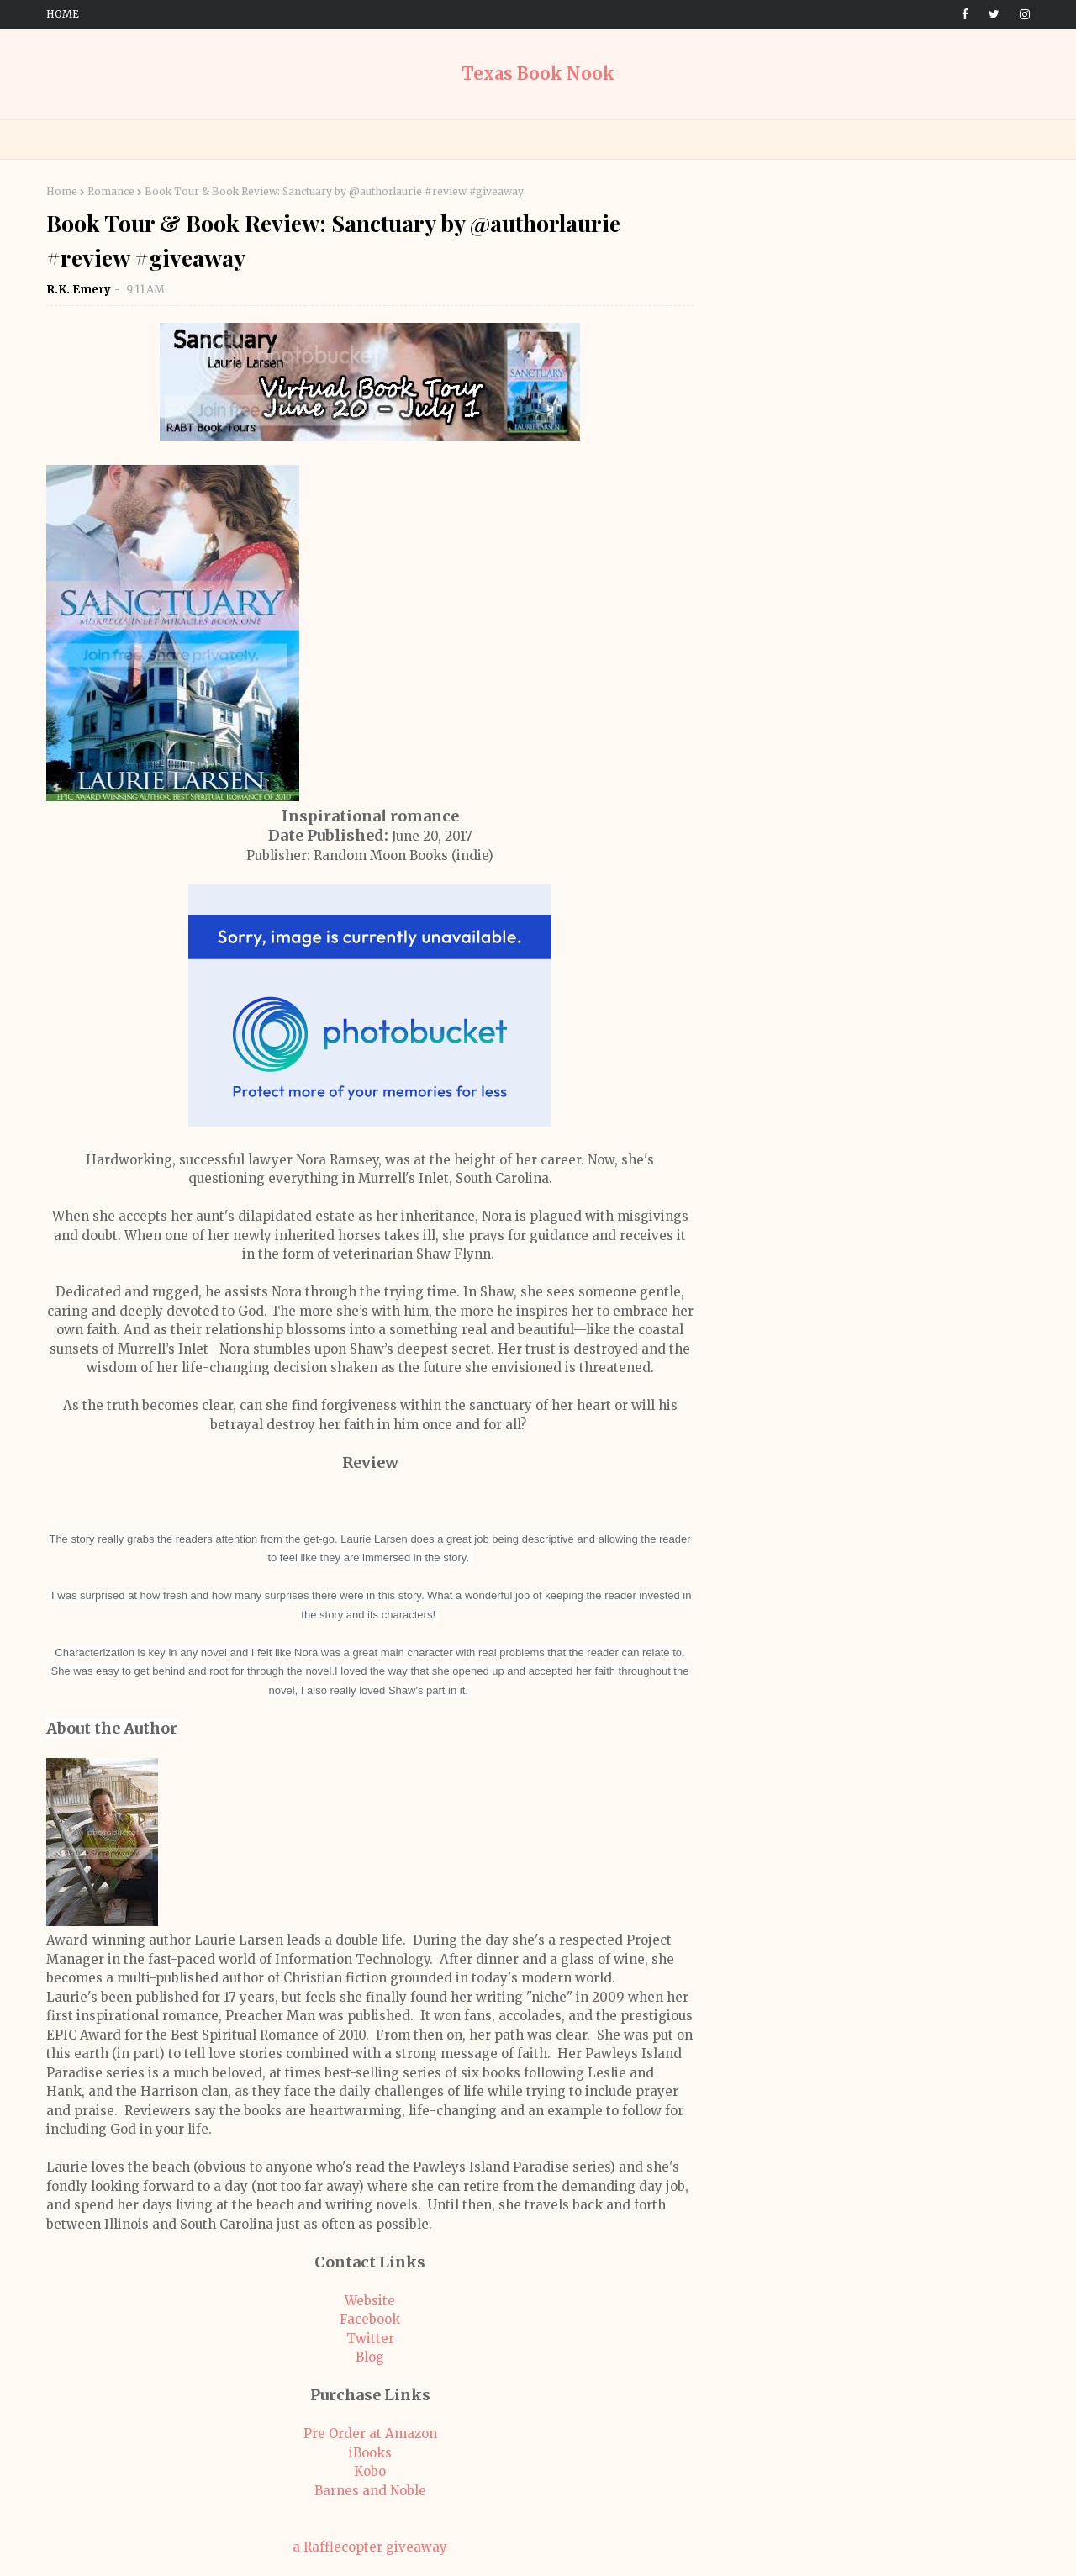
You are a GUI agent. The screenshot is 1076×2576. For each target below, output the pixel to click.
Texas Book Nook (538, 73)
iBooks (370, 2453)
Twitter (370, 2338)
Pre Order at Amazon (370, 2433)
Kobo (370, 2471)
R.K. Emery (79, 289)
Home (62, 14)
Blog (370, 2357)
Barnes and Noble (370, 2491)
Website (370, 2301)
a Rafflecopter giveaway (370, 2547)
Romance (110, 191)
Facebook (370, 2319)
